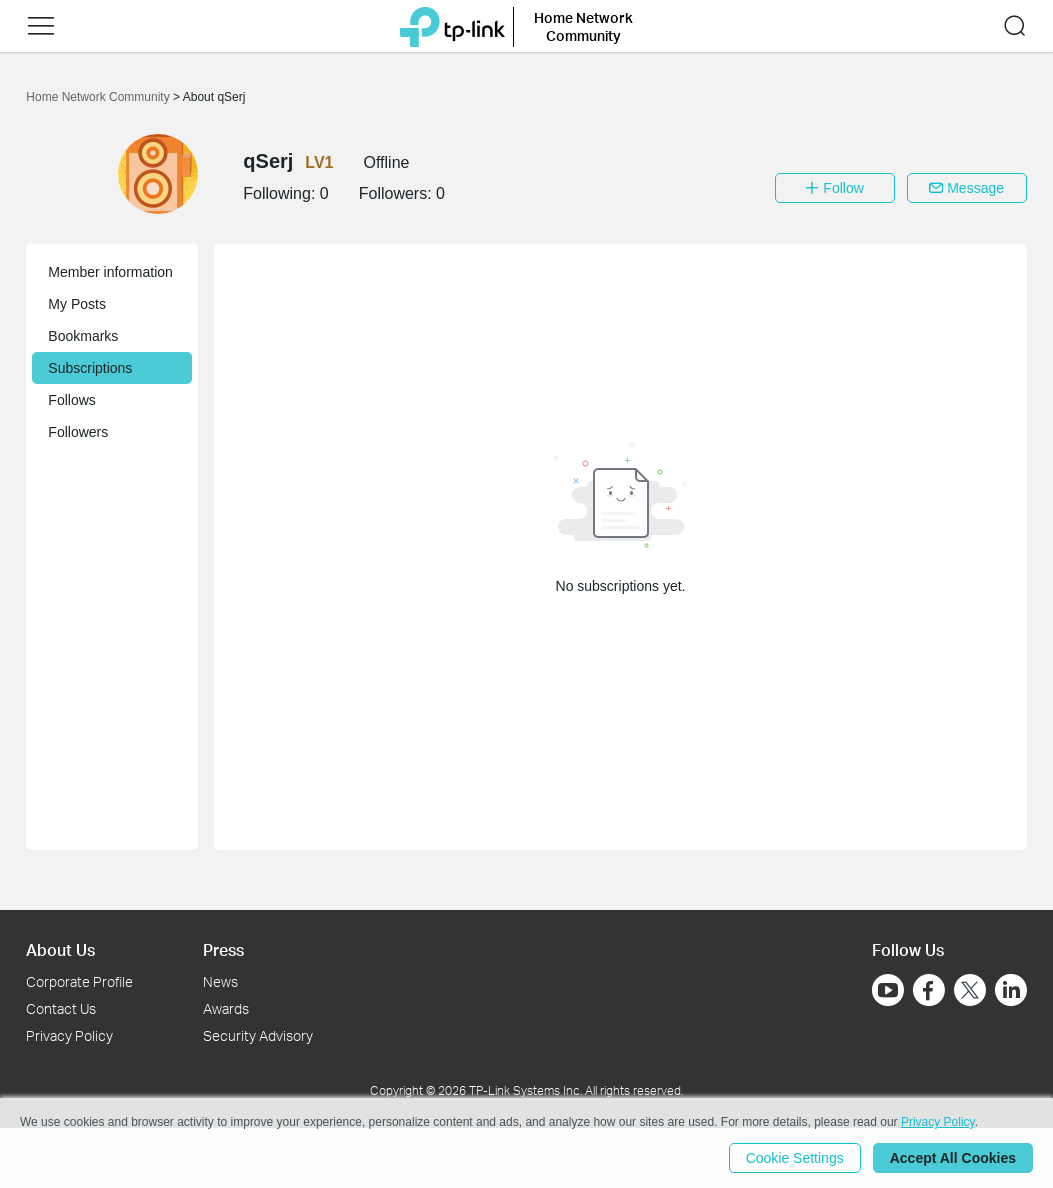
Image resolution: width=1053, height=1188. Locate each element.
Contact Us (61, 1008)
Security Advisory (258, 1035)
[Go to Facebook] (929, 990)
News (220, 981)
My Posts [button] (77, 304)
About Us (60, 949)
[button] (41, 26)
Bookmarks (83, 336)
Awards (226, 1008)
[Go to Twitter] (970, 992)
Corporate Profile (79, 981)
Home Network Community (99, 97)
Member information (110, 272)
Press (223, 949)
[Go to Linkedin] (1011, 990)
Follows (71, 400)
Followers (78, 432)
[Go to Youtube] (888, 990)
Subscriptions (90, 368)
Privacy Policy (69, 1035)
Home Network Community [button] (583, 26)
